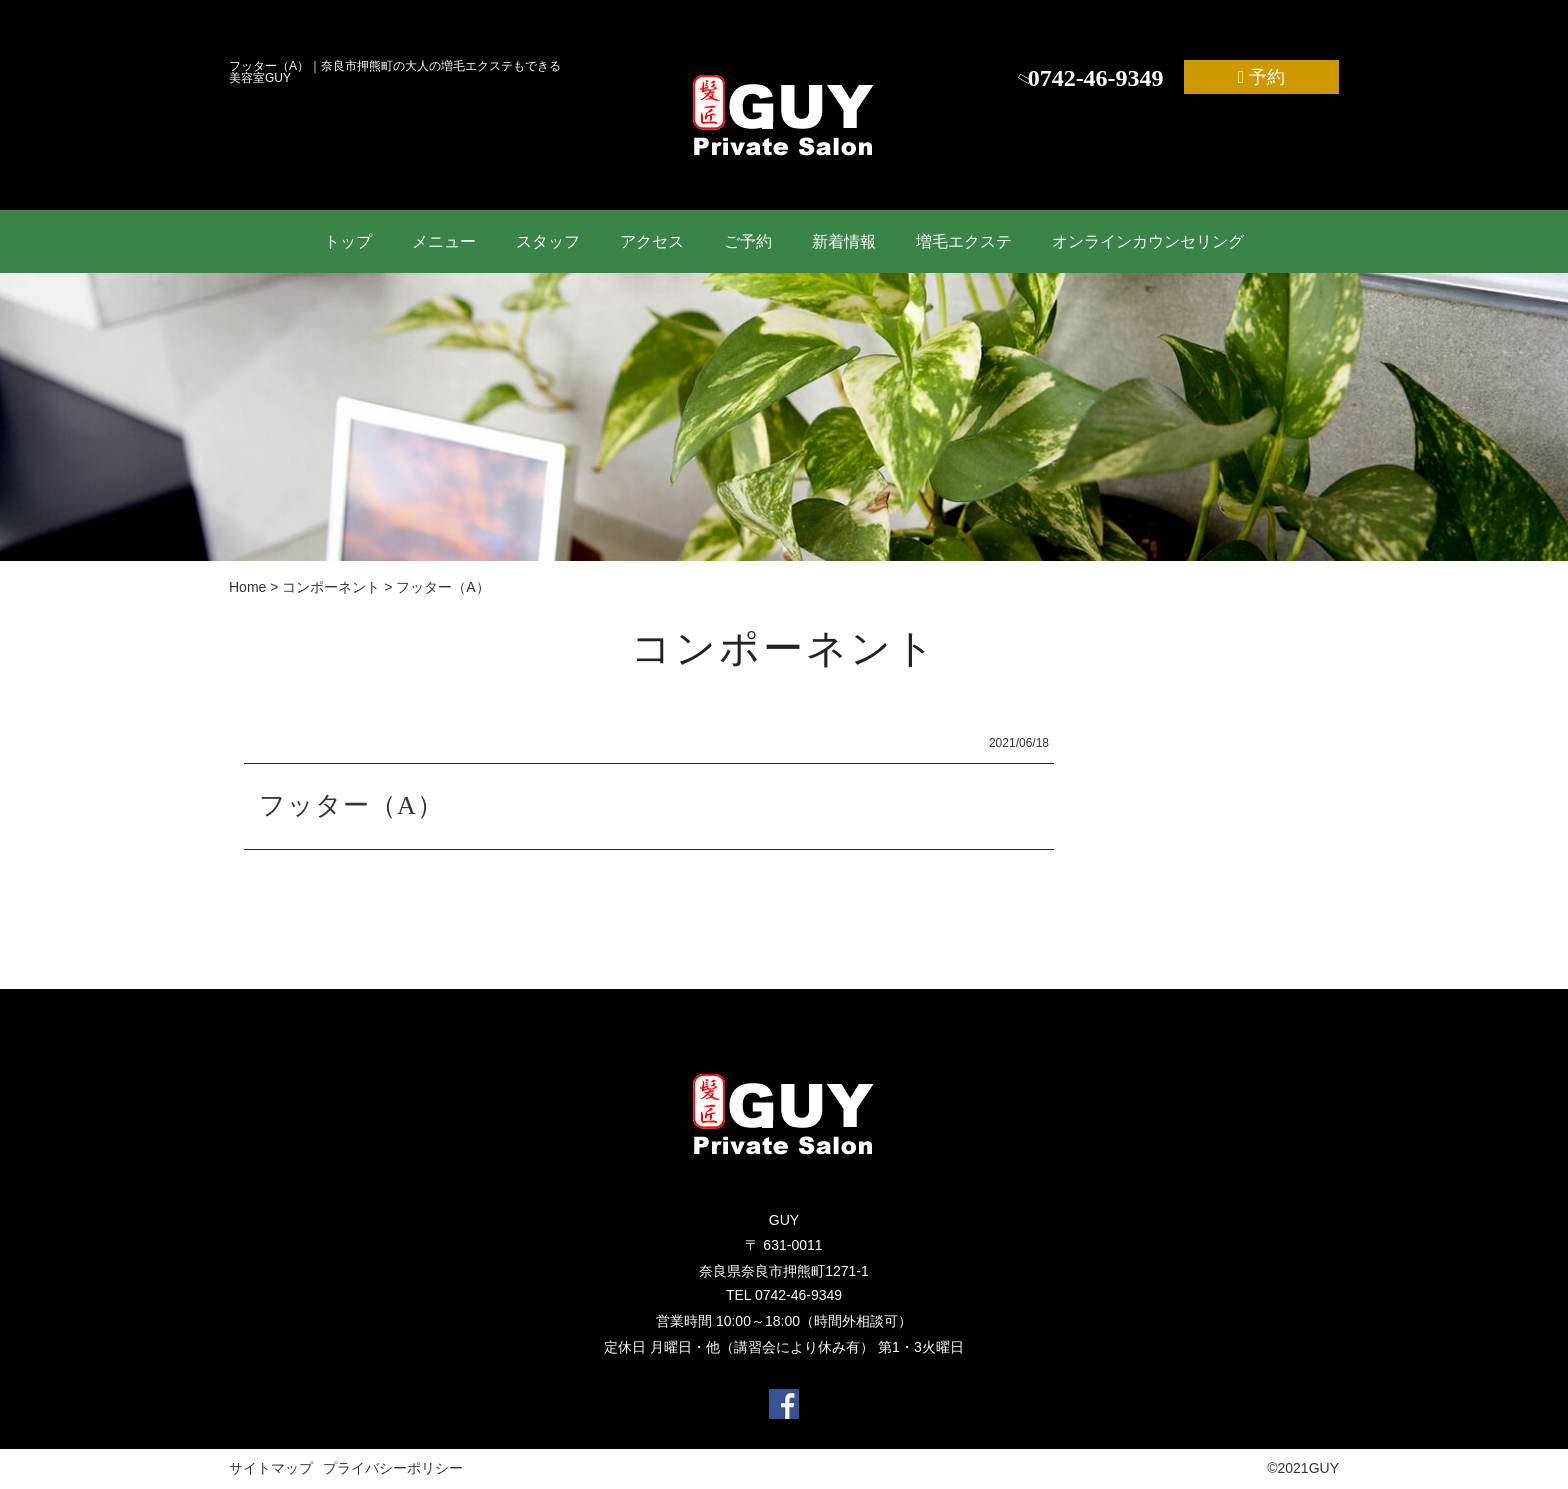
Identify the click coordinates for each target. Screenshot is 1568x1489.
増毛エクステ (964, 241)
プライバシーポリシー (393, 1468)
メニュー (444, 241)
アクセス (652, 241)
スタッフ (548, 241)
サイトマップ (271, 1468)
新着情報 (844, 241)
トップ (348, 241)
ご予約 (748, 241)
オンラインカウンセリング (1148, 241)
